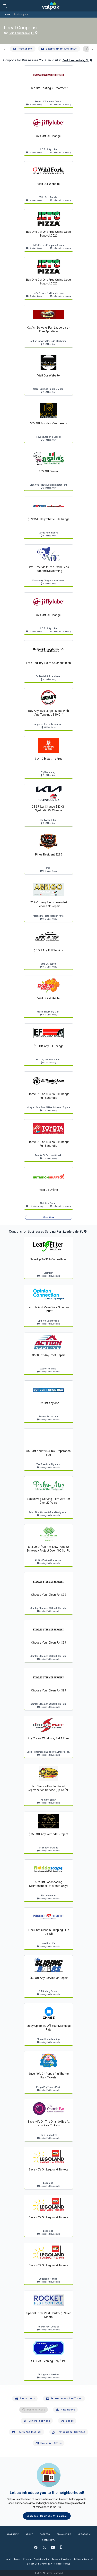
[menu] (5, 5)
